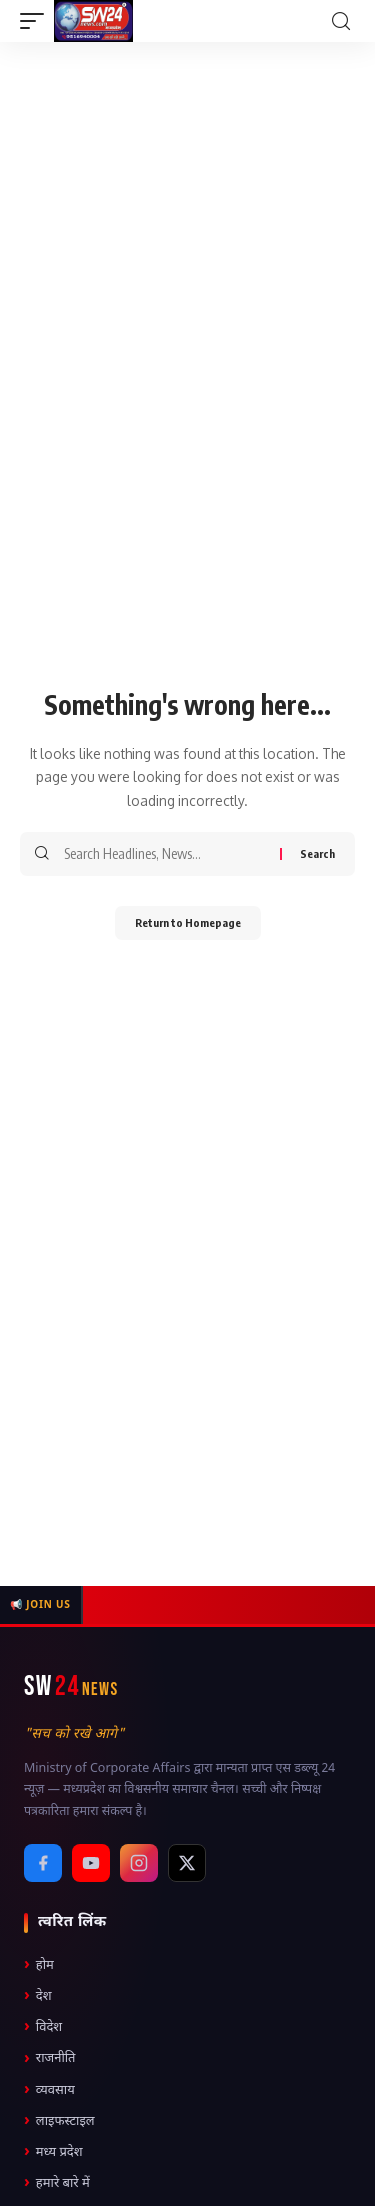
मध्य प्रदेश (53, 2152)
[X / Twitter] (187, 1863)
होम (39, 1965)
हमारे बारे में (57, 2183)
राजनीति (50, 2059)
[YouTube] (91, 1863)
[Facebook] (43, 1863)
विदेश (43, 2027)
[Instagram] (139, 1863)
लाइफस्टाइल (59, 2121)
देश (38, 1996)
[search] (341, 21)
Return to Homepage (188, 922)
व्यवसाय (49, 2090)
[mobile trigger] (37, 21)
